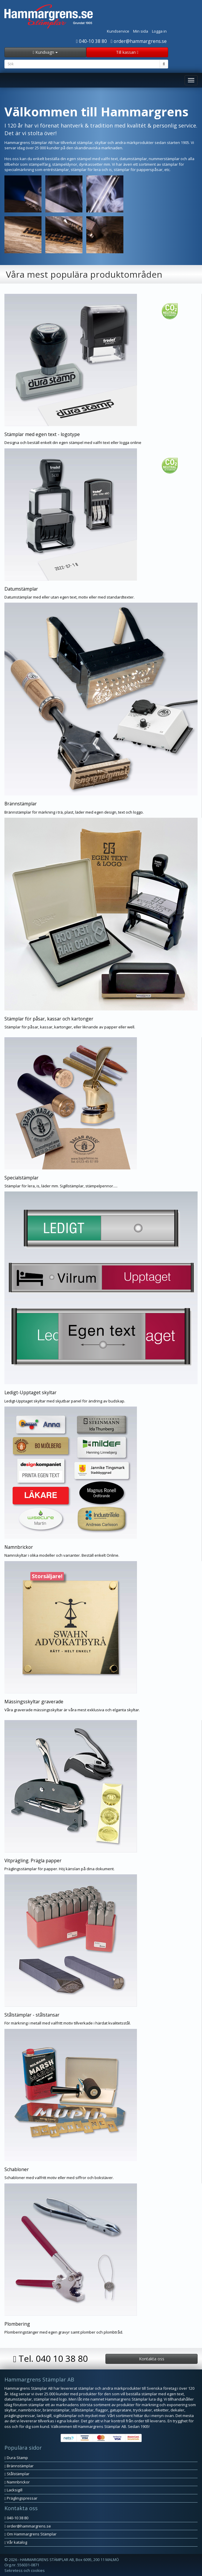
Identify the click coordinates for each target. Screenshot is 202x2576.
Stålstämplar (16, 2473)
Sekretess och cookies (24, 2570)
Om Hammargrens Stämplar (30, 2534)
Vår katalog (15, 2542)
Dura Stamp (16, 2457)
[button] (101, 369)
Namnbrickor (17, 2482)
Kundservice (118, 31)
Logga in (159, 31)
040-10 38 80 (91, 41)
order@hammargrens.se (139, 41)
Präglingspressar (20, 2498)
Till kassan (127, 52)
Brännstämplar (19, 2465)
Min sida (140, 31)
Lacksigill (13, 2490)
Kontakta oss (151, 2359)
